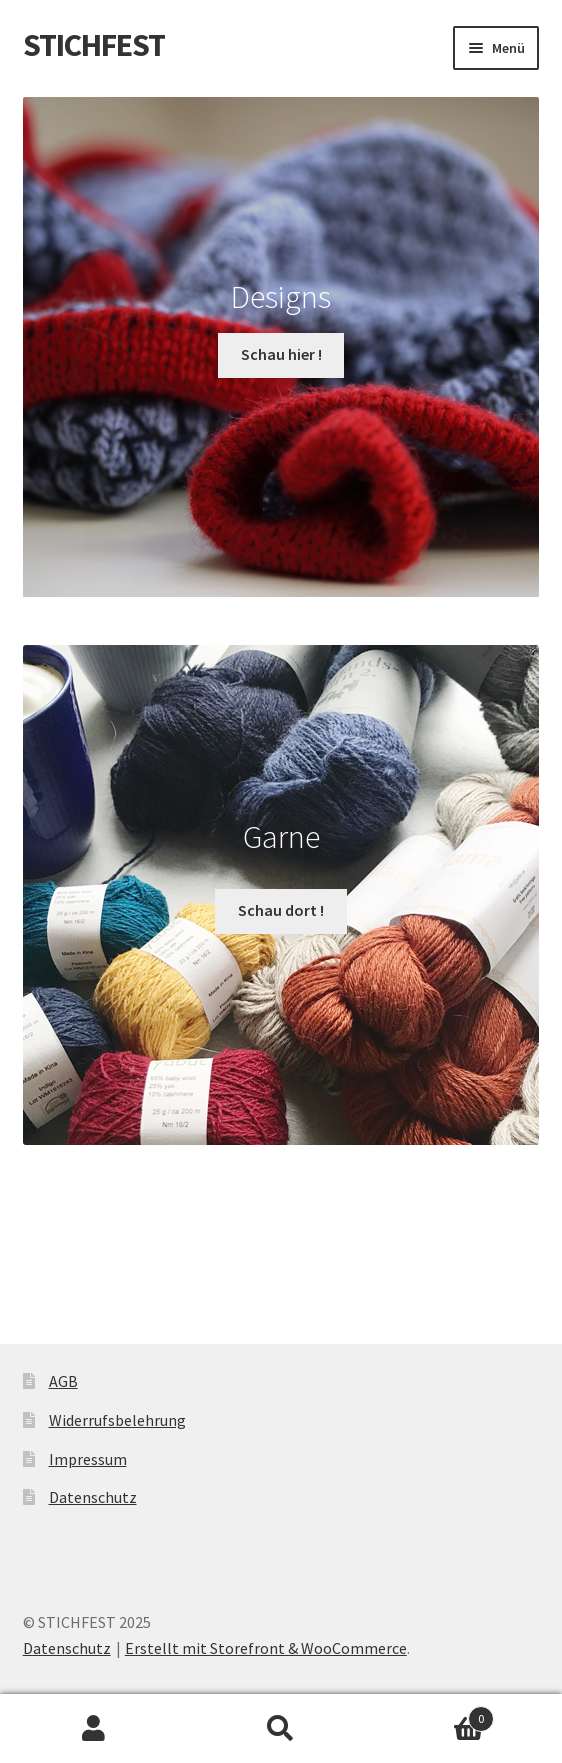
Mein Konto (93, 1729)
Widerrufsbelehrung (117, 1420)
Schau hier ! (281, 354)
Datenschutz (93, 1497)
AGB (63, 1381)
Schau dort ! (281, 910)
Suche (280, 1729)
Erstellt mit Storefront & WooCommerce (266, 1648)
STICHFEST (94, 45)
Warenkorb (435, 1714)
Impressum (88, 1459)
